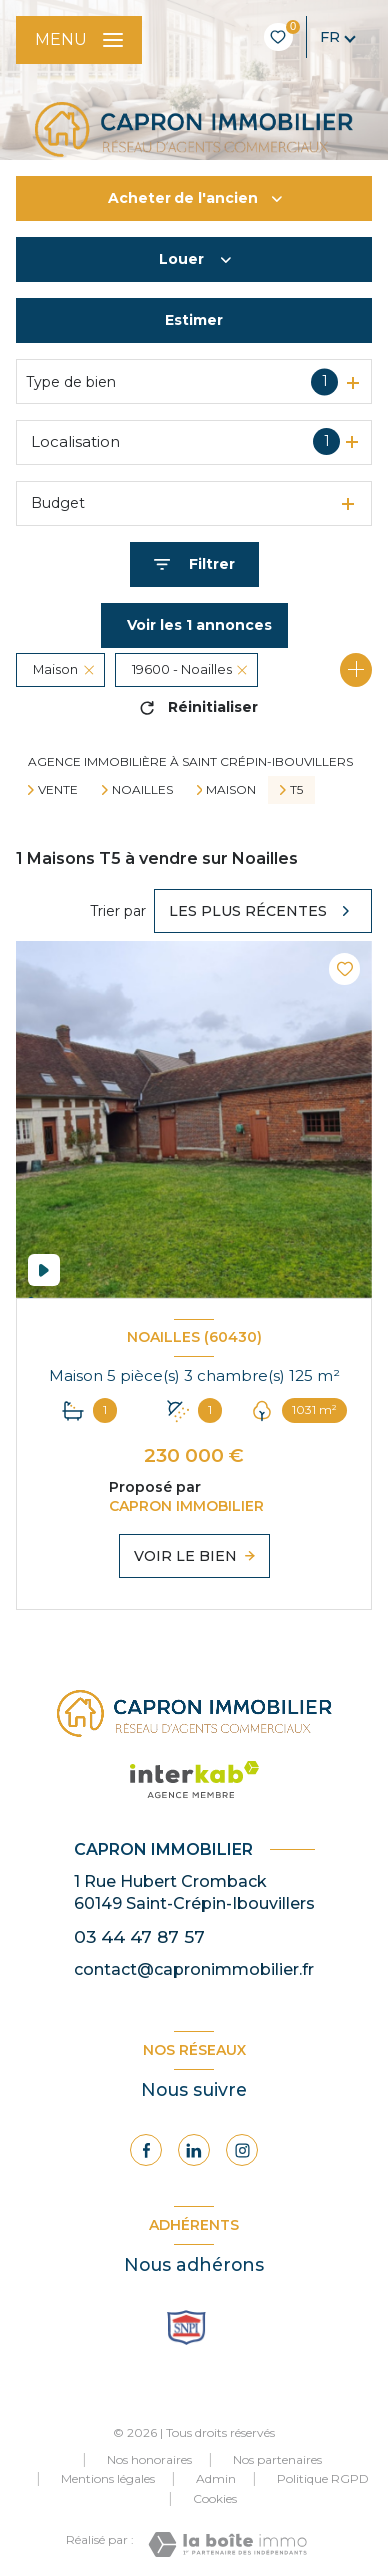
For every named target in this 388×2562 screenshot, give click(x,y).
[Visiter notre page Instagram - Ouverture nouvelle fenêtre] (242, 2150)
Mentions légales (108, 2478)
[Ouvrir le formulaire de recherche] (194, 564)
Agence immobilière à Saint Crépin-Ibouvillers (190, 761)
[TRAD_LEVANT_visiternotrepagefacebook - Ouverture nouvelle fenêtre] (146, 2150)
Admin (216, 2478)
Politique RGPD (323, 2478)
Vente (58, 790)
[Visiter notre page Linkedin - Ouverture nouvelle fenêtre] (194, 2150)
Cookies (215, 2499)
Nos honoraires (149, 2459)
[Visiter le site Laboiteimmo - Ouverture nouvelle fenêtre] (227, 2544)
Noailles (142, 790)
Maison (231, 790)
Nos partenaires (277, 2459)
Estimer (194, 320)
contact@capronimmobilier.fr (194, 1969)
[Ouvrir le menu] (79, 40)
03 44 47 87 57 (139, 1936)
